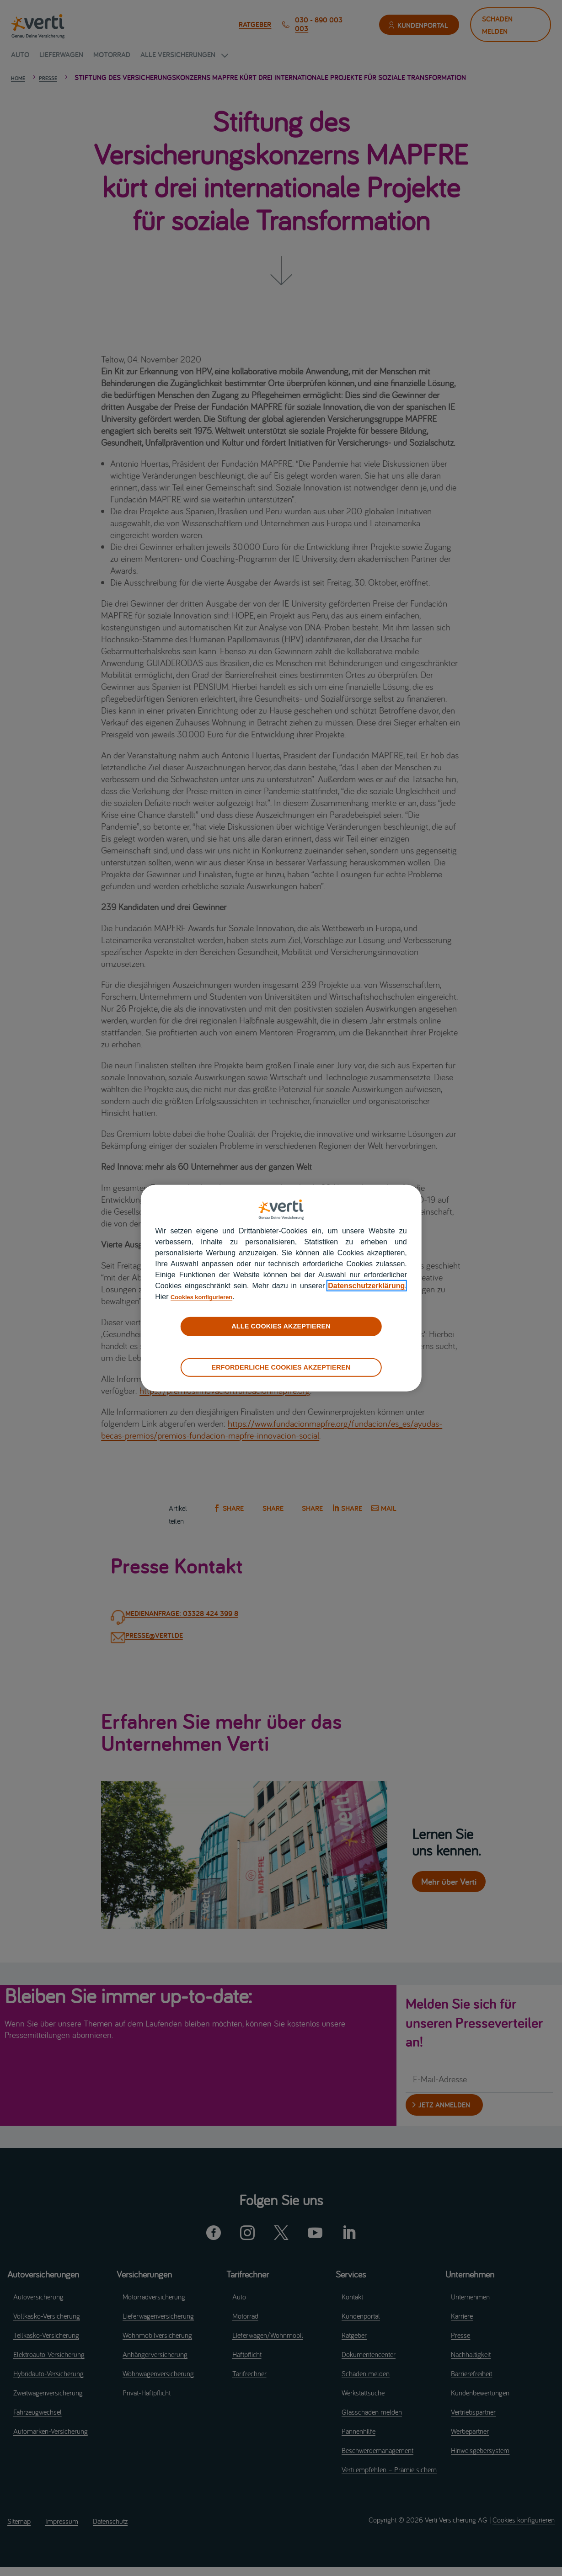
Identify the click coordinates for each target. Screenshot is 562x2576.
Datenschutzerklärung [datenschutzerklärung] (366, 1286)
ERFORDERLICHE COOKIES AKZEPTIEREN (280, 1367)
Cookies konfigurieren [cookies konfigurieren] (209, 1297)
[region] (281, 1287)
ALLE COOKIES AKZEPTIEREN (280, 1326)
